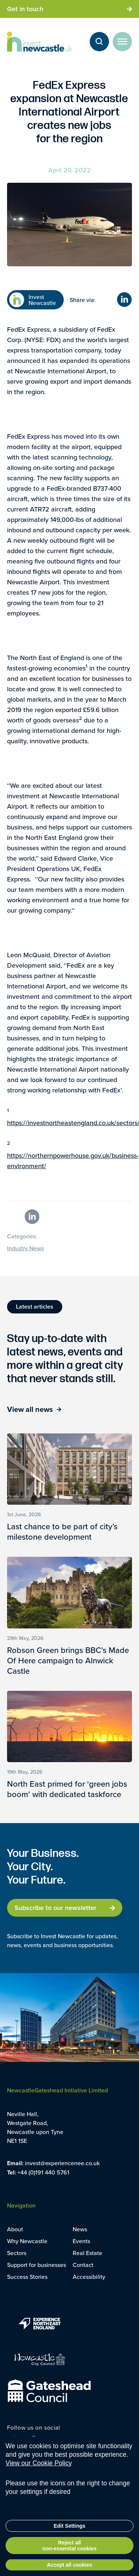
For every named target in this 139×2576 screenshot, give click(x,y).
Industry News (25, 1248)
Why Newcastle (27, 2241)
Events (81, 2241)
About (15, 2229)
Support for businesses (36, 2265)
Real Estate (87, 2253)
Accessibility (89, 2277)
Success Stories (27, 2277)
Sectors (16, 2253)
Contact (83, 2265)
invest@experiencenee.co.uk (62, 2163)
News (80, 2229)
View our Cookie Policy (39, 2465)
